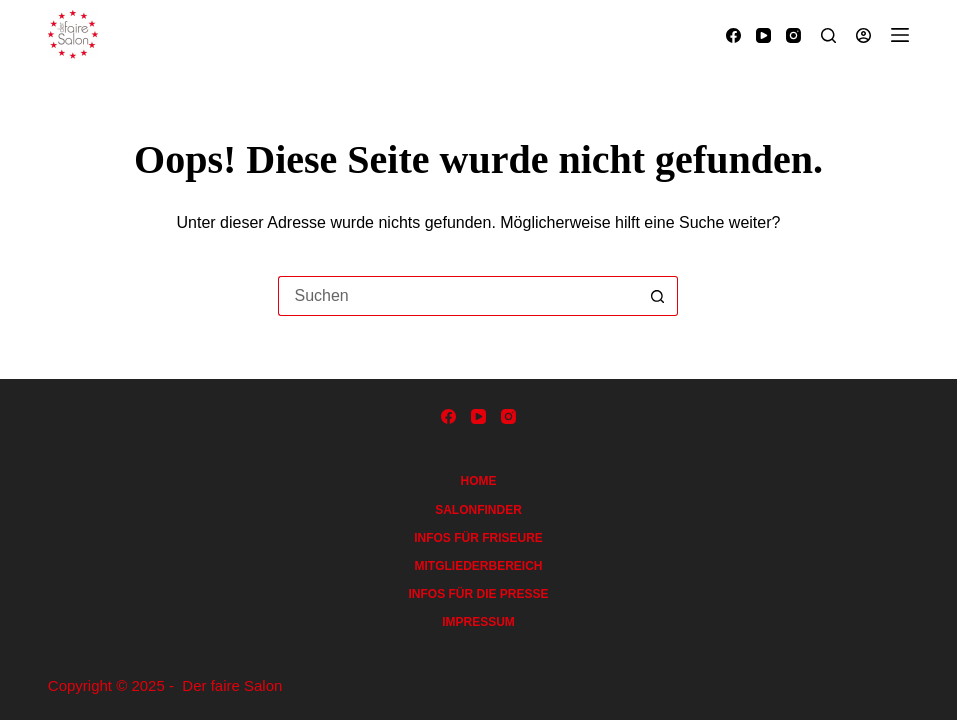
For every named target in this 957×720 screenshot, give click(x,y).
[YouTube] (763, 35)
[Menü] (900, 35)
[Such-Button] (658, 296)
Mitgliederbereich (478, 566)
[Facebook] (733, 35)
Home (478, 481)
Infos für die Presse (478, 594)
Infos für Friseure (478, 538)
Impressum (478, 622)
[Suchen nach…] (458, 296)
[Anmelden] (863, 35)
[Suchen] (828, 35)
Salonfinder (478, 510)
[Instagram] (793, 35)
